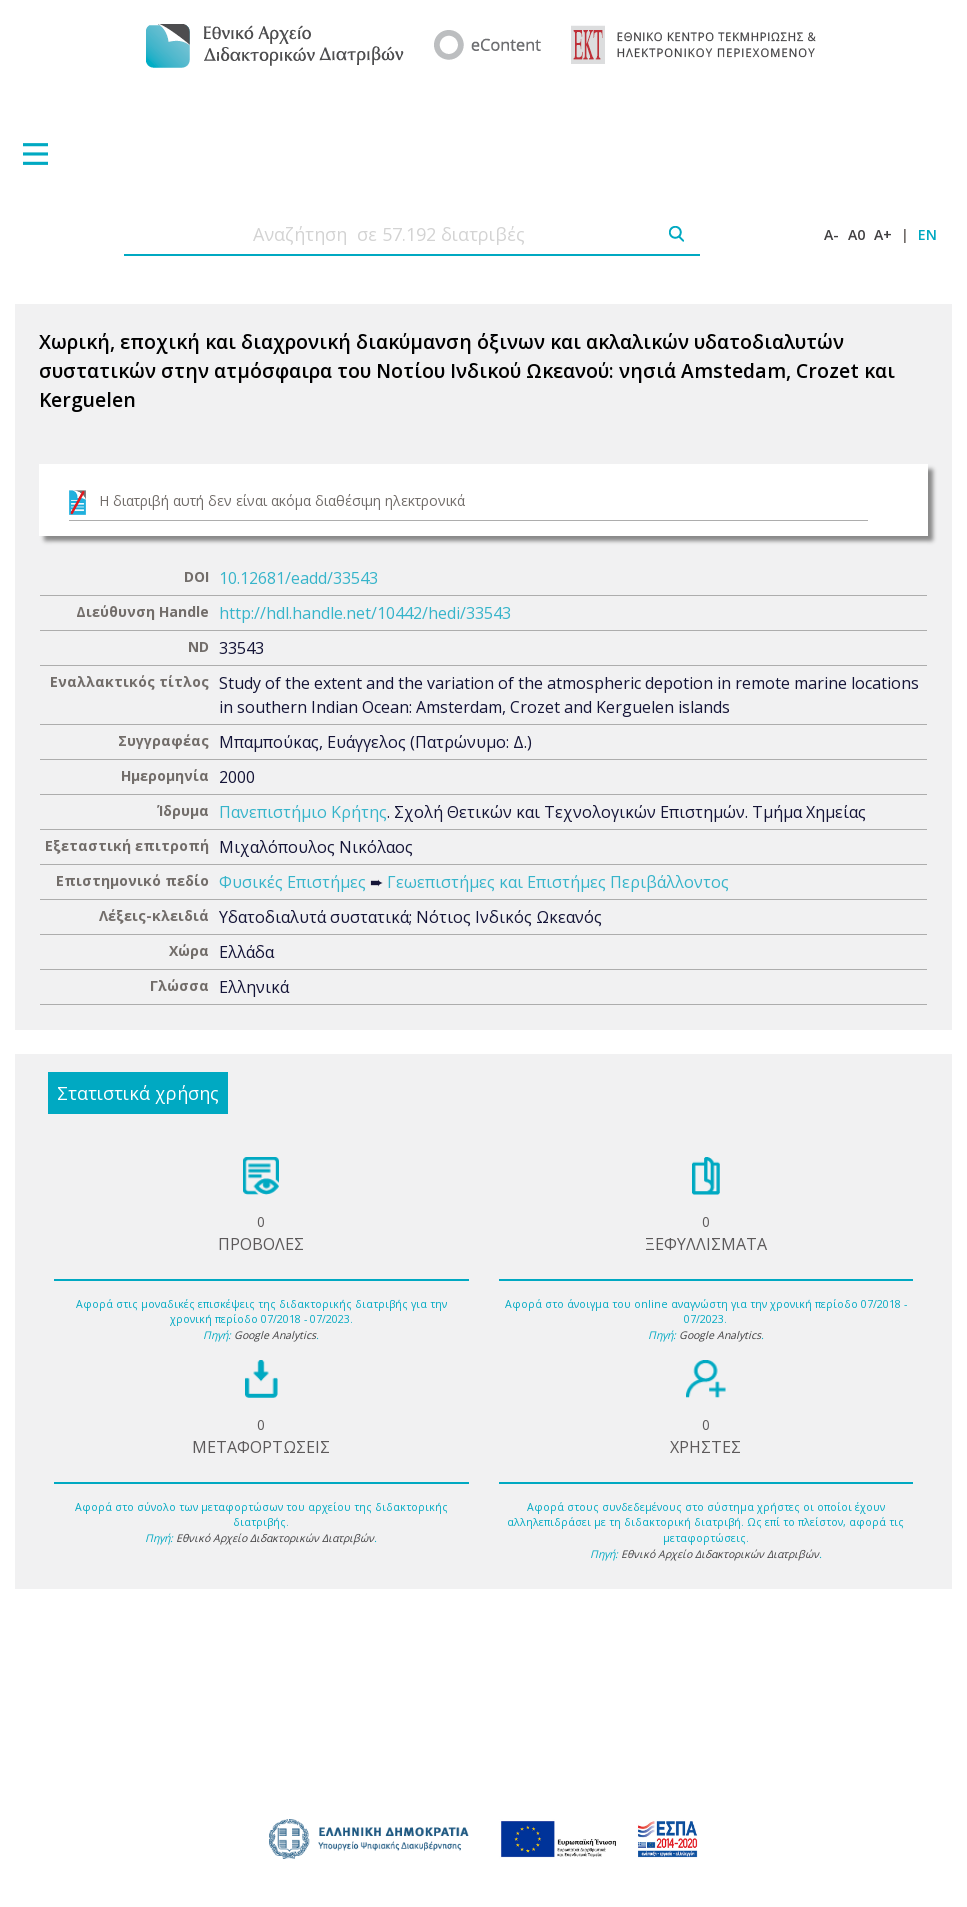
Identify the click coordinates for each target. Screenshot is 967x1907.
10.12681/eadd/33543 (298, 578)
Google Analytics (275, 1335)
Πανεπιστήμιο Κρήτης (303, 812)
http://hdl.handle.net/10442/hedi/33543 (365, 613)
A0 (856, 234)
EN (927, 234)
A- (831, 234)
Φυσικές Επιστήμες (292, 882)
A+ (883, 234)
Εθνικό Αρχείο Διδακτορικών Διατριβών (275, 1538)
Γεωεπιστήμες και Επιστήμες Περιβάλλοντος (558, 882)
